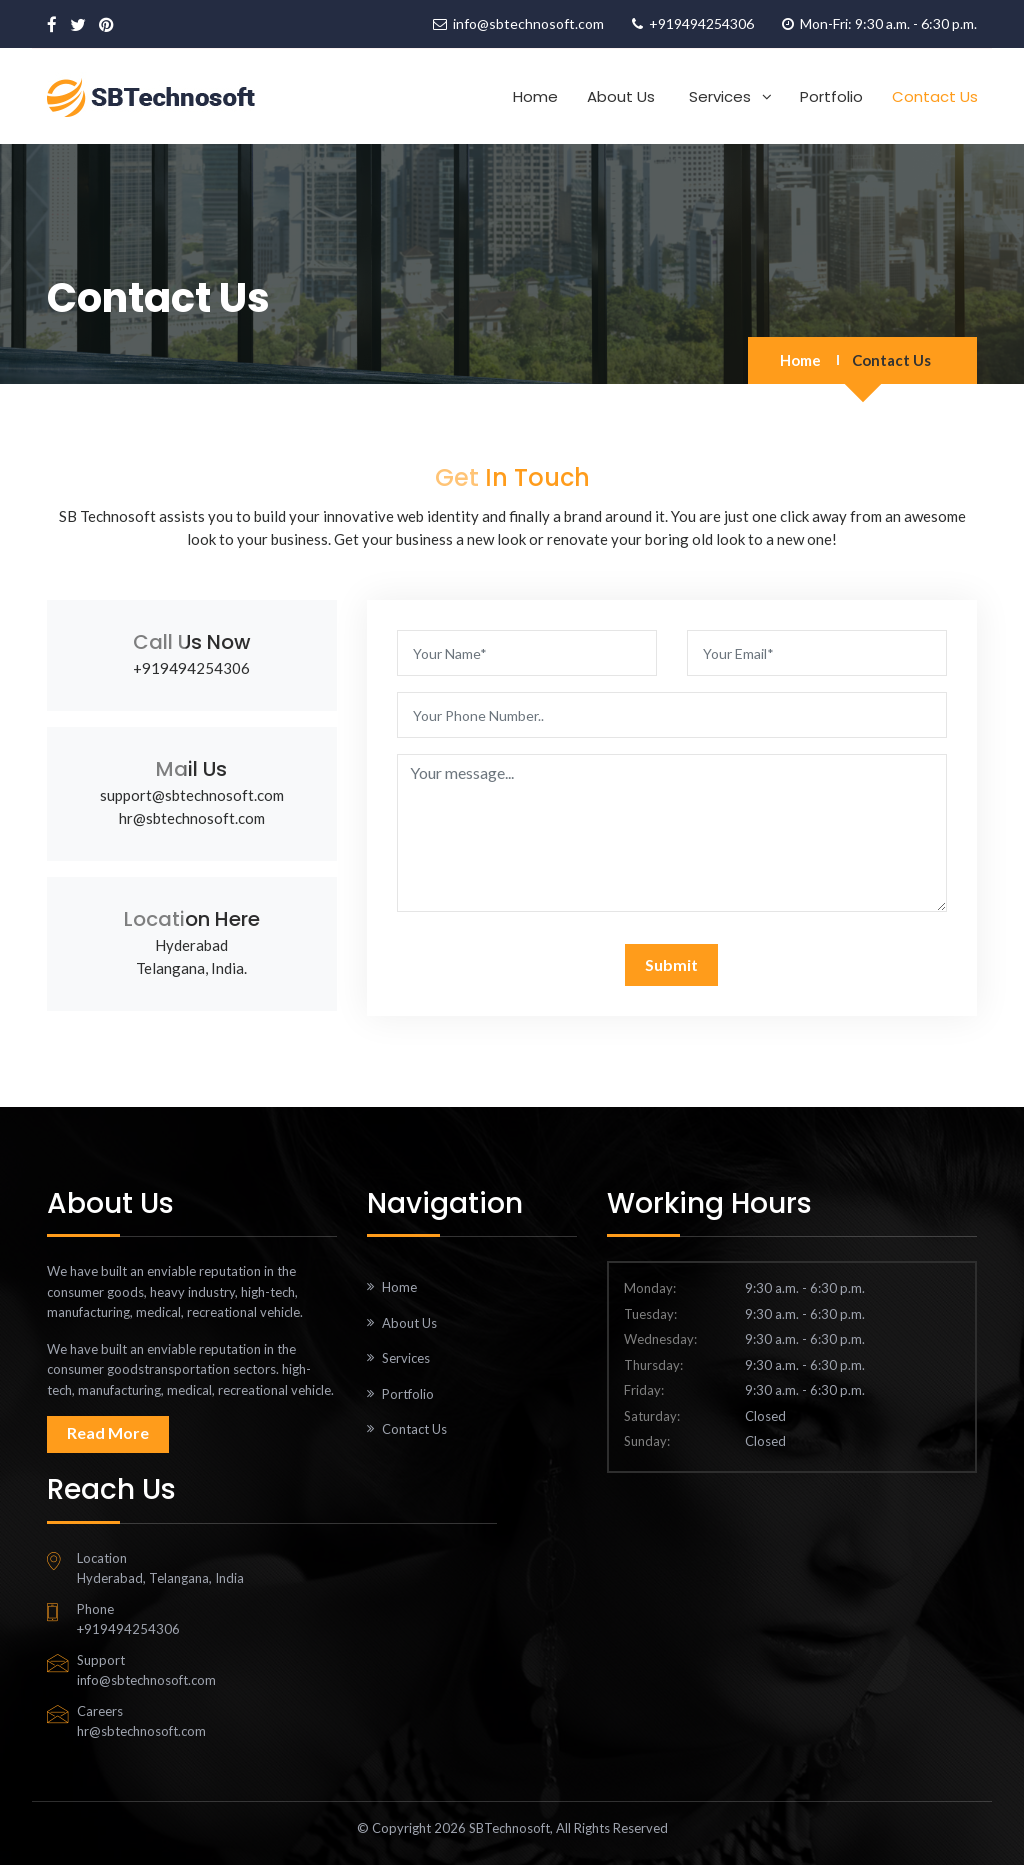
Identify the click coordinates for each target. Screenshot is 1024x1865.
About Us (621, 96)
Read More (108, 1432)
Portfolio (831, 96)
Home (535, 96)
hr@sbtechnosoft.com (192, 818)
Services (720, 96)
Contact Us (935, 96)
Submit (671, 964)
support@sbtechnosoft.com (192, 795)
